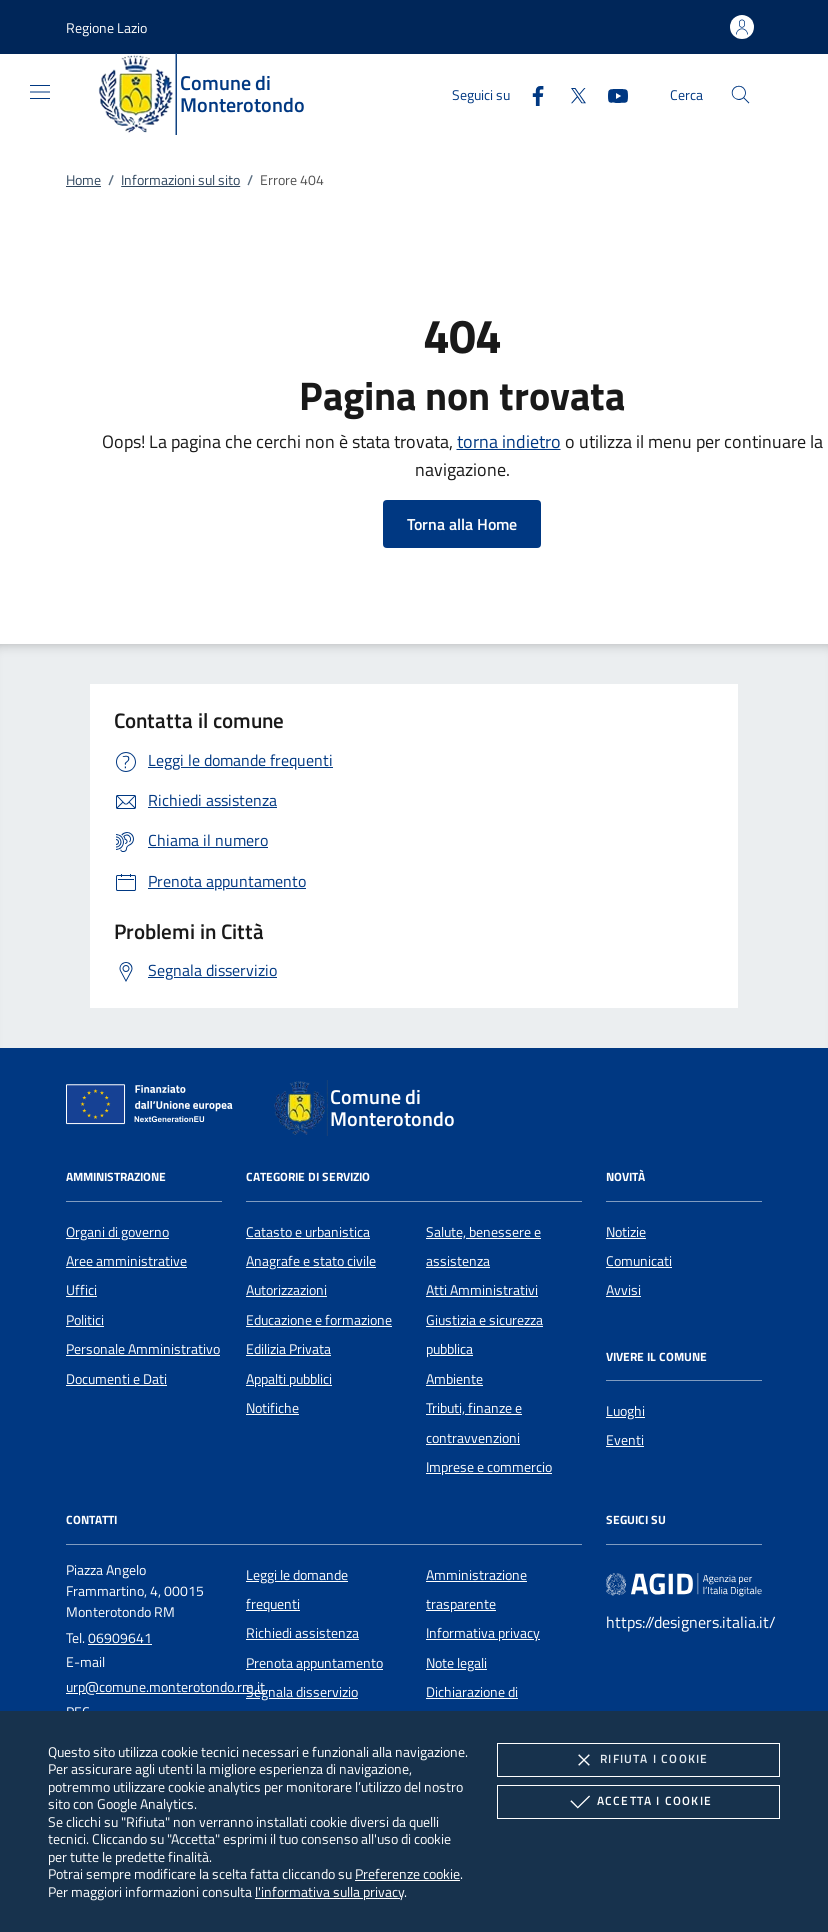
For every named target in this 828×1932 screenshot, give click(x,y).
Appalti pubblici (289, 1379)
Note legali (456, 1663)
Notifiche (272, 1408)
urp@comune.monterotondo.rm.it (165, 1687)
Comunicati (639, 1261)
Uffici (81, 1290)
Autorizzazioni (286, 1290)
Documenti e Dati (116, 1379)
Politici (85, 1320)
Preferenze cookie (407, 1873)
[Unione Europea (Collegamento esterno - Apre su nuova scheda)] (155, 1108)
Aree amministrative (126, 1261)
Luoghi (625, 1411)
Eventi (625, 1440)
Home (83, 180)
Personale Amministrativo (143, 1349)
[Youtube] (610, 93)
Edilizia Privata (288, 1349)
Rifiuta (638, 1760)
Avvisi (623, 1290)
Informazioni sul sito (180, 180)
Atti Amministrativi (482, 1290)
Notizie (626, 1232)
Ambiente (454, 1379)
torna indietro (509, 441)
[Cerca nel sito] (740, 94)
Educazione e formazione (319, 1320)
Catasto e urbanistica (308, 1232)
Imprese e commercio (489, 1467)
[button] (106, 27)
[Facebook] (530, 93)
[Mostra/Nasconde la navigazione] (40, 92)
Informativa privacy (483, 1633)
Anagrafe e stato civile (311, 1261)
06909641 (120, 1638)
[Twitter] (570, 93)
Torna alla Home (462, 524)
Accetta (638, 1802)
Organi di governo (117, 1232)
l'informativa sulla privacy (329, 1891)
